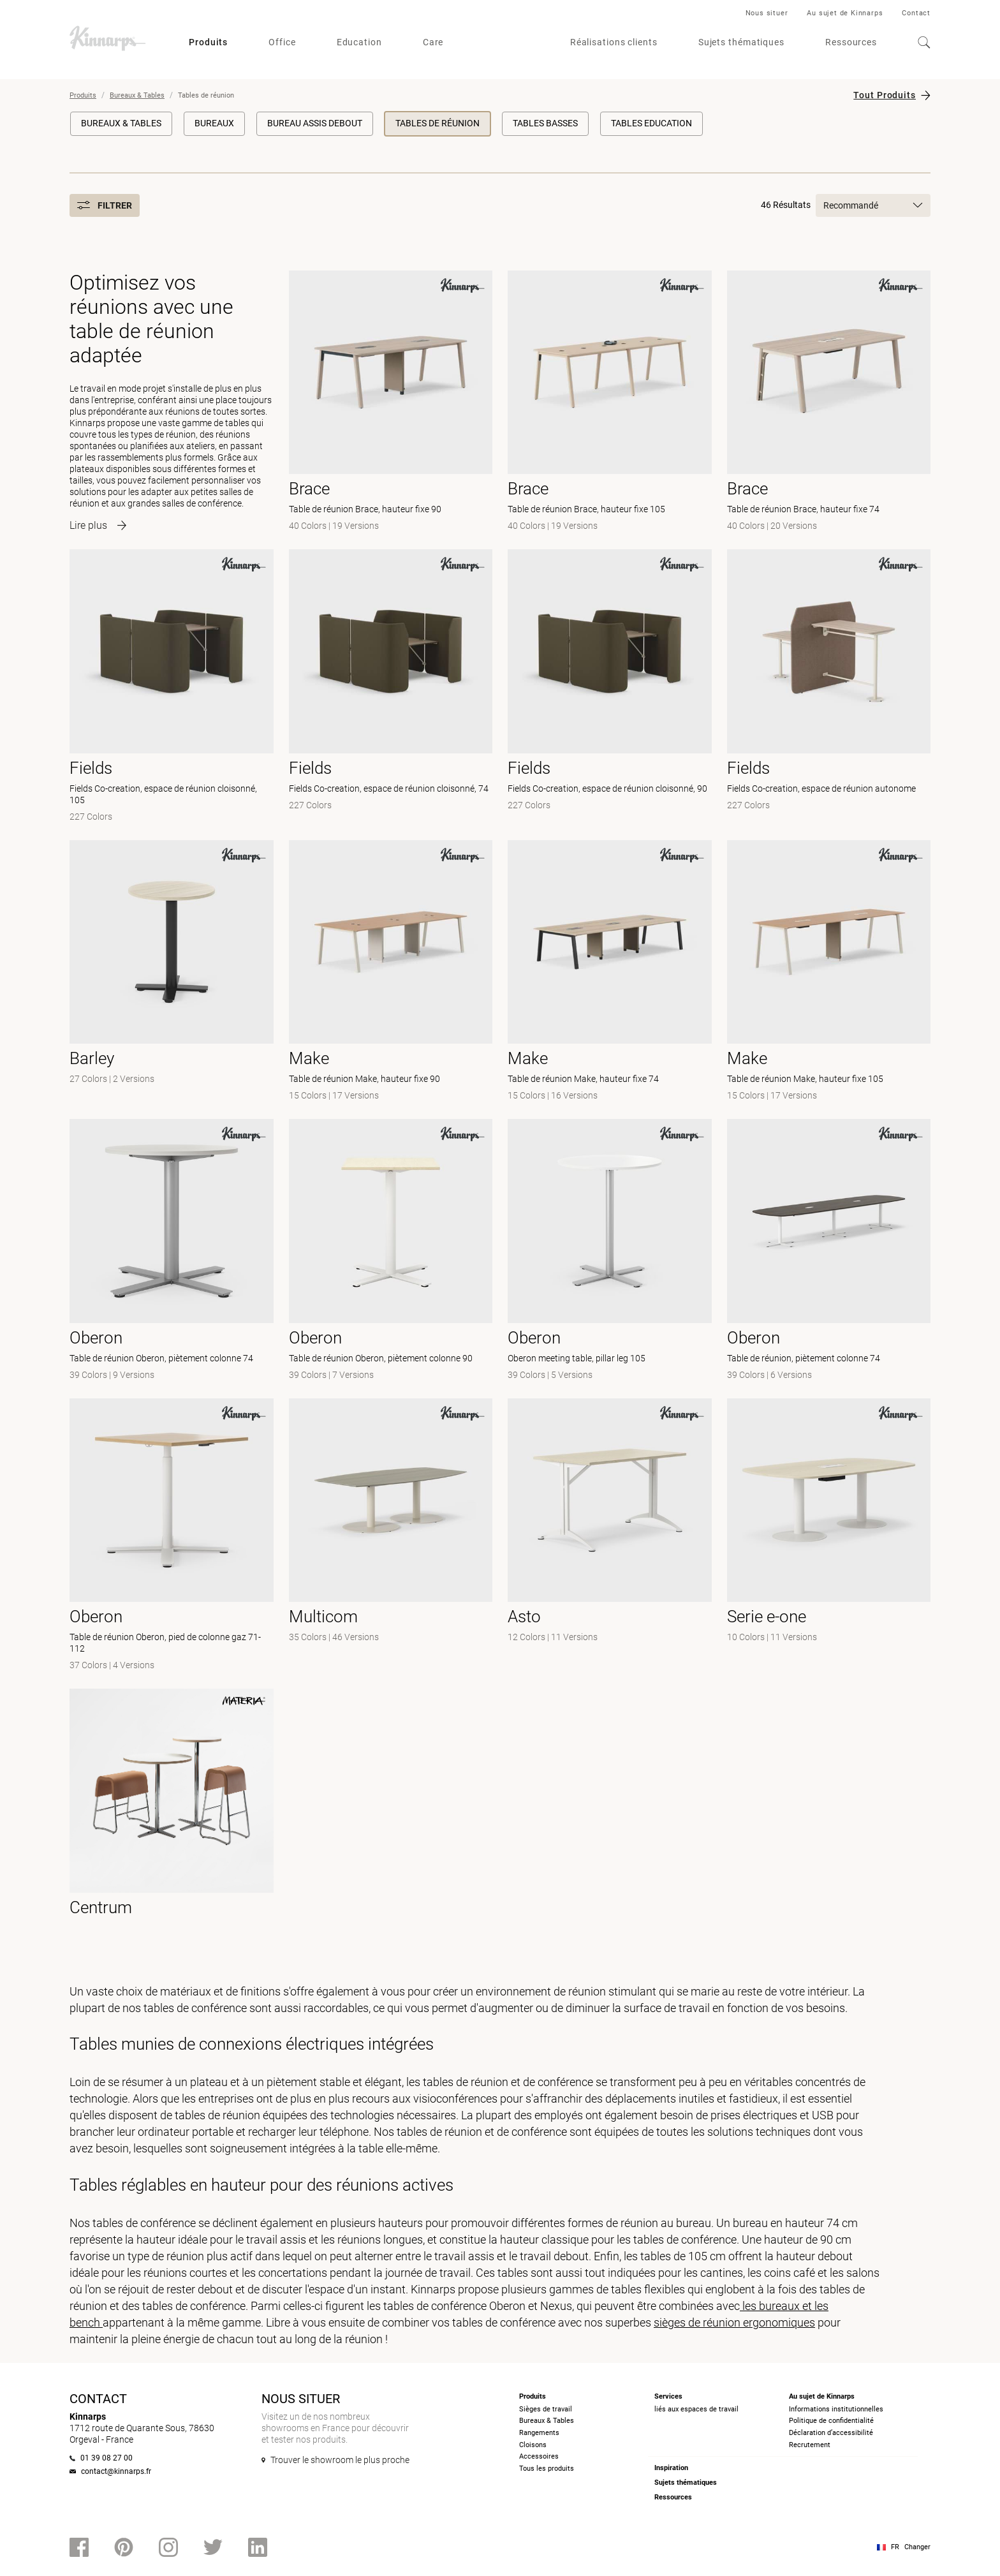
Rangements (539, 2433)
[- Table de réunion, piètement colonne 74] (829, 1251)
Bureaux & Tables (137, 95)
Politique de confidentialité (831, 2421)
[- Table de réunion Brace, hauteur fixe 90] (391, 402)
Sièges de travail (545, 2409)
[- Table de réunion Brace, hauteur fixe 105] (609, 402)
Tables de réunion (437, 123)
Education (359, 42)
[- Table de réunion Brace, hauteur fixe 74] (829, 402)
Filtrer (104, 205)
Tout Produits (884, 95)
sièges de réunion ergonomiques (734, 2322)
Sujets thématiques (741, 42)
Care (433, 42)
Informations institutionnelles (836, 2409)
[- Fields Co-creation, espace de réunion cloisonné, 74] (391, 687)
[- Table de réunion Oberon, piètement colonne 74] (171, 1251)
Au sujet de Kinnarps (845, 13)
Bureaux (214, 123)
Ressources (851, 42)
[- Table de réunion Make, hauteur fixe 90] (391, 972)
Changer (917, 2547)
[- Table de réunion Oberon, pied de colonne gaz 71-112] (171, 1536)
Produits (208, 42)
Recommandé (873, 205)
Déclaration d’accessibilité (831, 2433)
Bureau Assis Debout (314, 123)
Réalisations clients (614, 42)
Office (281, 42)
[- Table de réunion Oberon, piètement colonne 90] (391, 1251)
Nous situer (767, 13)
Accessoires (539, 2456)
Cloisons (533, 2445)
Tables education (651, 123)
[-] (171, 972)
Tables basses (545, 123)
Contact (916, 13)
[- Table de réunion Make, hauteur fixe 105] (829, 972)
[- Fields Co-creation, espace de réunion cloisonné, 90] (609, 687)
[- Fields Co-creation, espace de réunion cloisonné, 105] (171, 687)
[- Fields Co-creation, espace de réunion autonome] (829, 687)
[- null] (391, 1536)
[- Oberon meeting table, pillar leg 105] (609, 1251)
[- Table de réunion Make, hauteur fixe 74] (609, 972)
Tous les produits (546, 2468)
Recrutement (809, 2445)
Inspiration (671, 2468)
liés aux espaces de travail (696, 2409)
